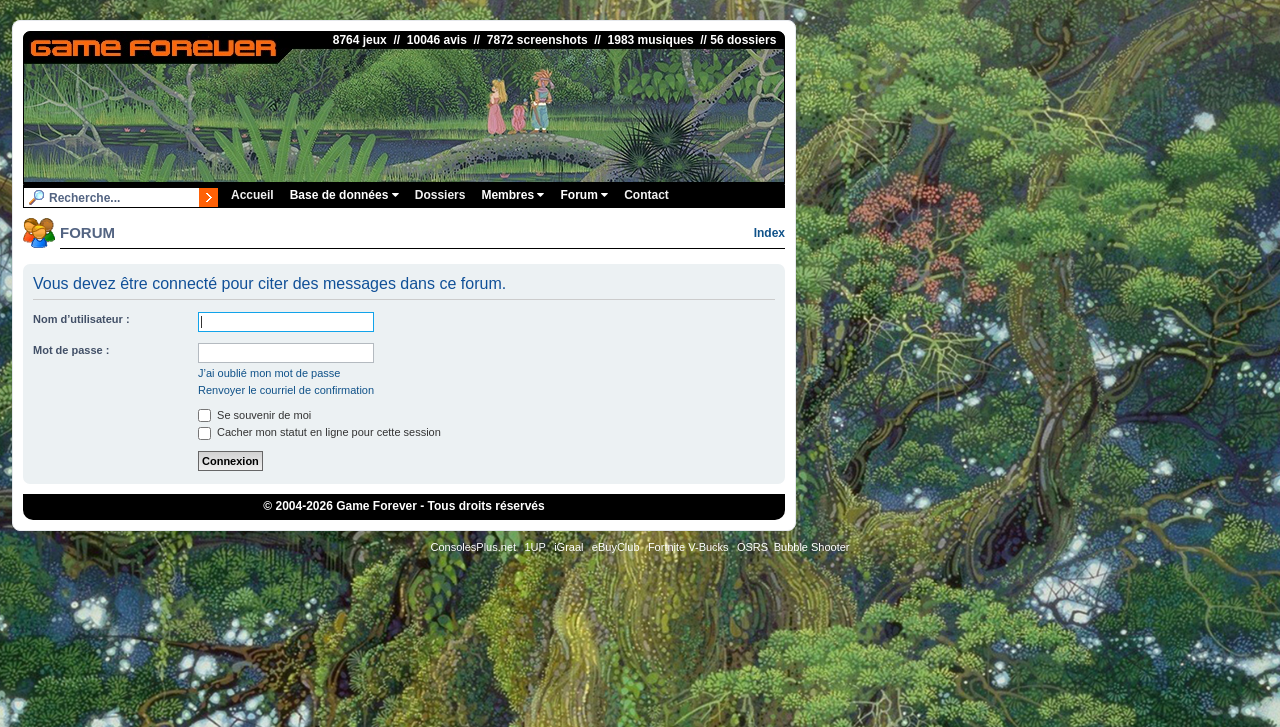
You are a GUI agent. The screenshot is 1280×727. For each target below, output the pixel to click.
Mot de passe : (71, 350)
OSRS (752, 547)
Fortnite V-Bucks (688, 547)
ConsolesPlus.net (473, 547)
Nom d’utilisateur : (81, 319)
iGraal (568, 547)
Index (769, 233)
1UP (534, 547)
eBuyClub (616, 547)
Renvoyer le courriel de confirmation (286, 390)
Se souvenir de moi (254, 415)
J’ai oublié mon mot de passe (269, 373)
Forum (584, 195)
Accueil (252, 195)
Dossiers (440, 195)
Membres (512, 195)
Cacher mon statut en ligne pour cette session (319, 432)
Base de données (344, 195)
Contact (646, 195)
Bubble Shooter (812, 547)
